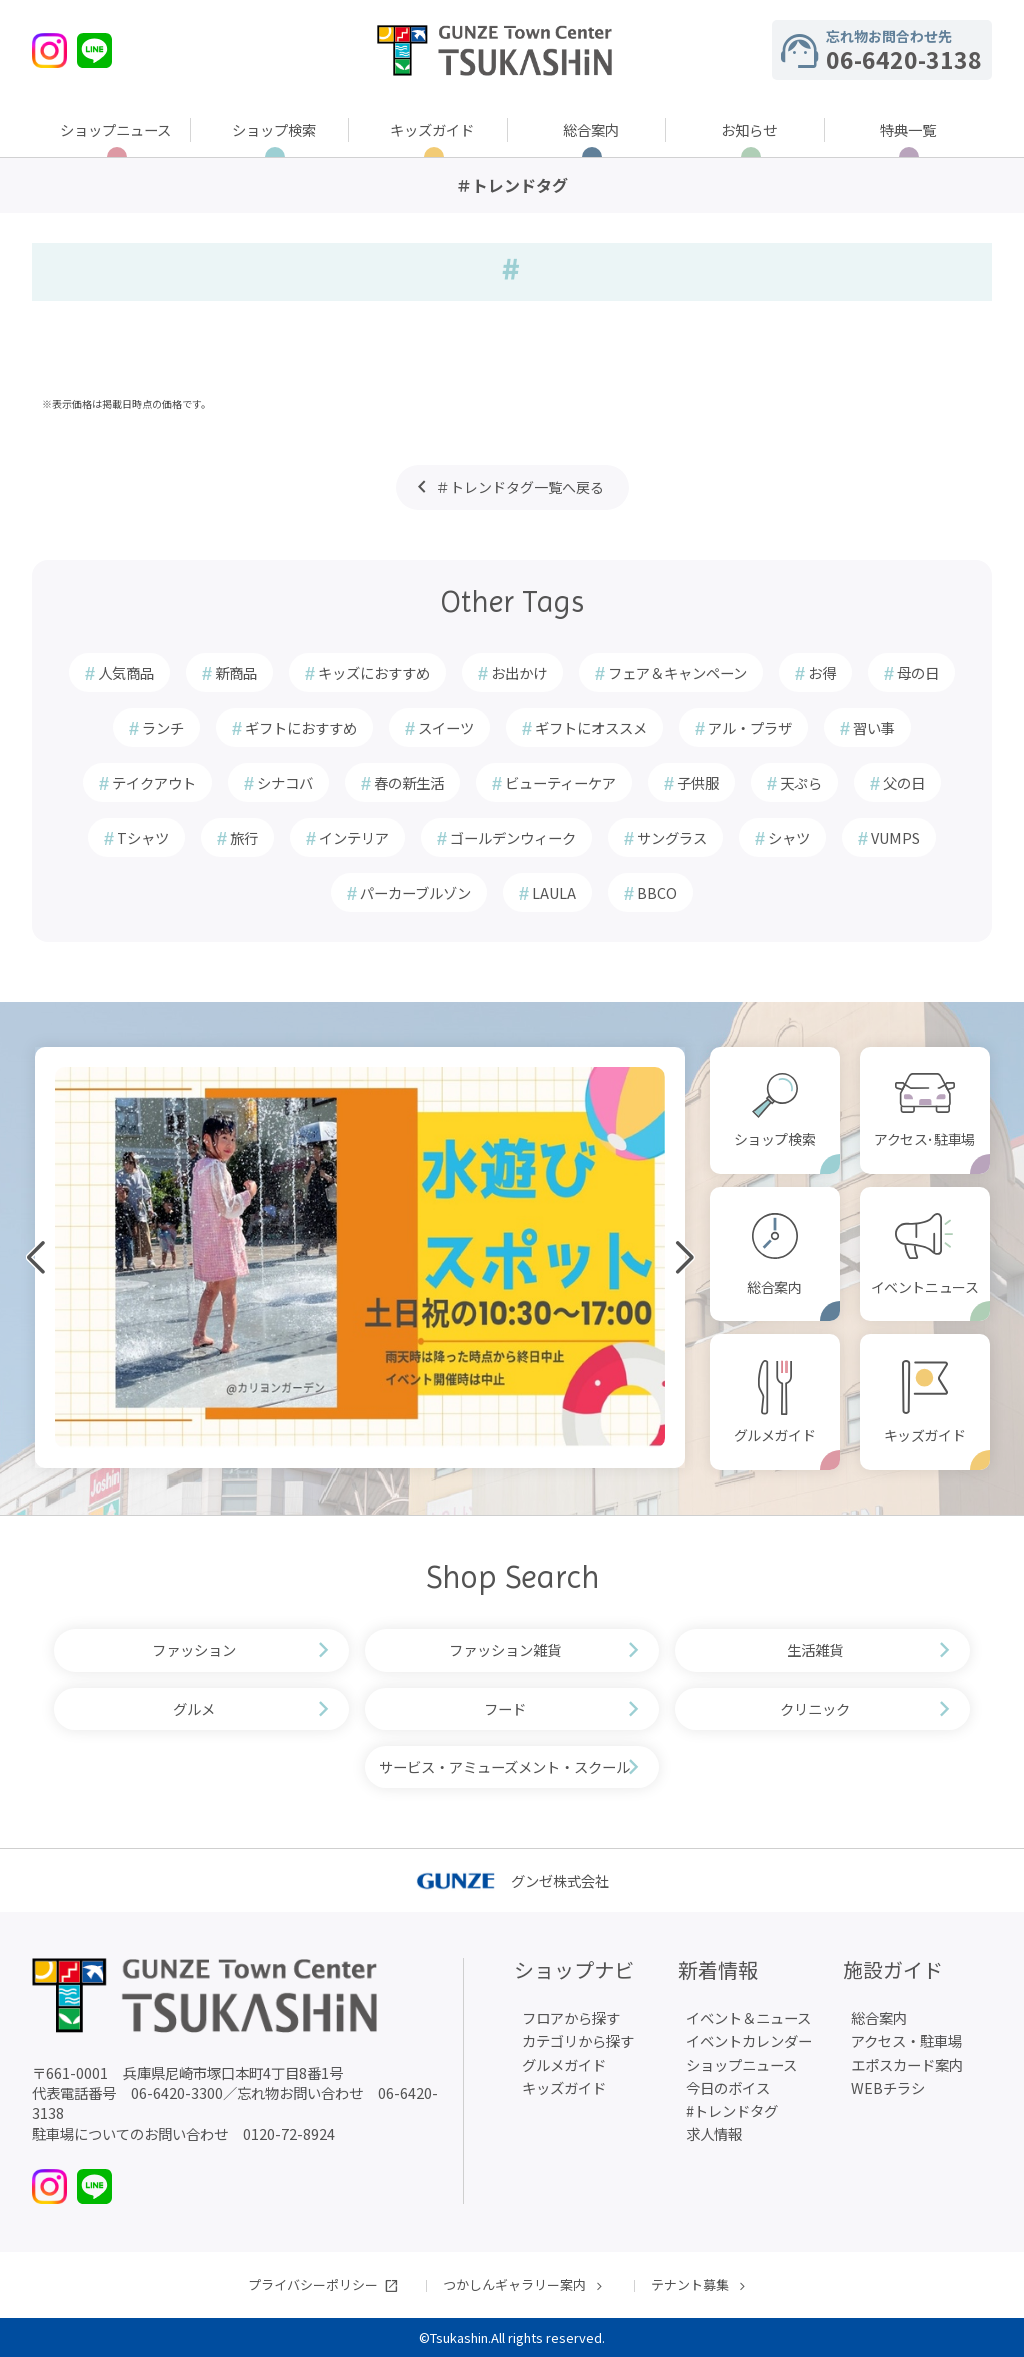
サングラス (672, 837)
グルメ (194, 1708)
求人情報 (714, 2133)
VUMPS (895, 837)
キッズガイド (432, 129)
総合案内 (591, 129)
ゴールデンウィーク (513, 837)
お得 (822, 672)
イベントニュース (925, 1287)
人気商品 (126, 672)
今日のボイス (728, 2087)
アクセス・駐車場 (906, 2040)
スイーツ (446, 727)
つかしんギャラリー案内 (514, 2284)
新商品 (236, 672)
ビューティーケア (560, 782)
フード (505, 1708)
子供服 (698, 782)
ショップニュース (115, 129)
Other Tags (512, 601)
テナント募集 (690, 2284)
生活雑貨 (815, 1649)
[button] (114, 1466)
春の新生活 (409, 782)
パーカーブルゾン (415, 892)
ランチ (163, 727)
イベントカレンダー (749, 2040)
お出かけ (519, 672)
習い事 (874, 727)
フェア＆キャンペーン (677, 672)
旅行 (244, 837)
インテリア (354, 837)
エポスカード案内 (907, 2064)
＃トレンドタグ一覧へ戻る (520, 487)
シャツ (789, 837)
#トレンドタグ (732, 2110)
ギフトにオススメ (591, 727)
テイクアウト (154, 782)
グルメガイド (774, 1435)
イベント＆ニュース (748, 2017)
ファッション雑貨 (505, 1649)
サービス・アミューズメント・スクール (504, 1766)
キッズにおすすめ (374, 672)
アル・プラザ (750, 727)
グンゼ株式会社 (512, 1880)
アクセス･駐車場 (924, 1139)
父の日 (904, 782)
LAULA (554, 892)
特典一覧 (908, 129)
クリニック (815, 1708)
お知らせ (749, 129)
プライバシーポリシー (313, 2284)
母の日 (918, 672)
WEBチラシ (888, 2087)
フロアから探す (571, 2017)
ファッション (194, 1649)
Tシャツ (143, 837)
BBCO (657, 892)
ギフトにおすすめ (301, 727)
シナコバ (285, 782)
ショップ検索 (274, 129)
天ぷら (801, 782)
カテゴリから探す (578, 2040)
